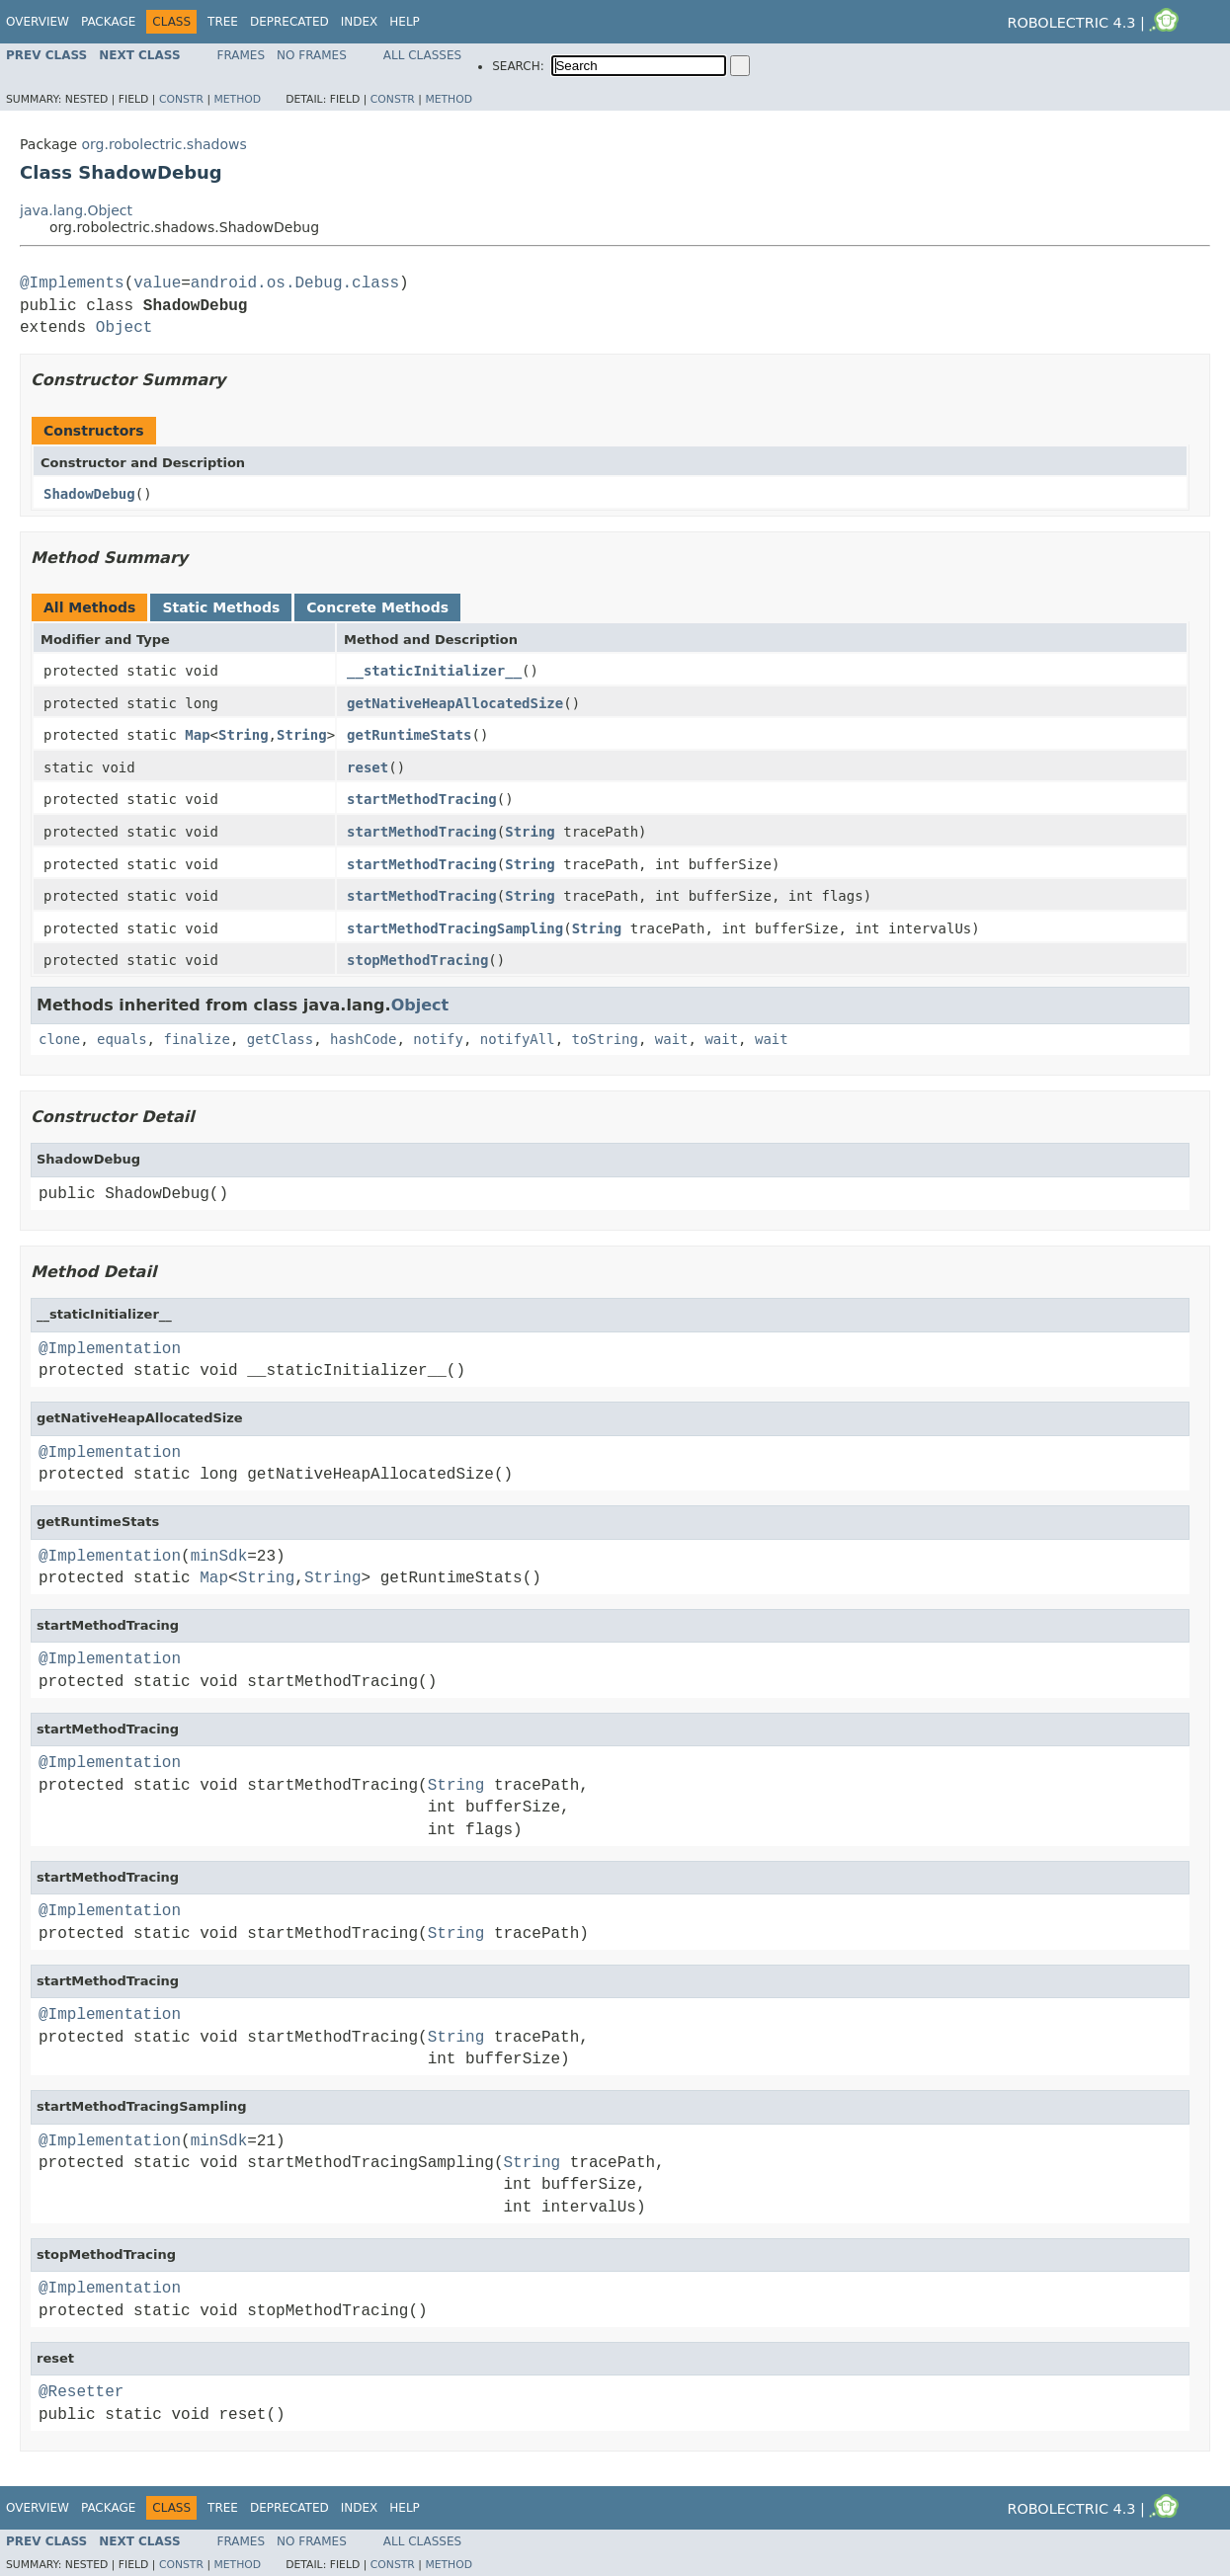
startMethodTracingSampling (455, 928)
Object (124, 328)
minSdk (219, 1557)
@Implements (72, 283)
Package (108, 22)
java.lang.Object (76, 210)
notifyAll (517, 1039)
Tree (222, 22)
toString (605, 1039)
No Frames (312, 55)
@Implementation (110, 1349)
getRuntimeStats (409, 735)
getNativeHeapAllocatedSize (455, 703)
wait (672, 1039)
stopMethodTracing (417, 960)
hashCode (363, 1039)
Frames (241, 55)
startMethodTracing (422, 799)
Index (359, 22)
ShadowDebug (89, 494)
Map (197, 735)
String (243, 735)
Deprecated (289, 22)
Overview (37, 22)
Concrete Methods (377, 607)
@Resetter (81, 2392)
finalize (196, 1039)
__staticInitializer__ (434, 671)
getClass (280, 1039)
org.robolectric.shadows (163, 144)
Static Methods (221, 607)
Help (404, 22)
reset (367, 767)
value (157, 283)
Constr (181, 99)
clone (59, 1039)
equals (122, 1039)
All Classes (422, 55)
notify (438, 1039)
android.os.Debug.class (295, 283)
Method (237, 99)
